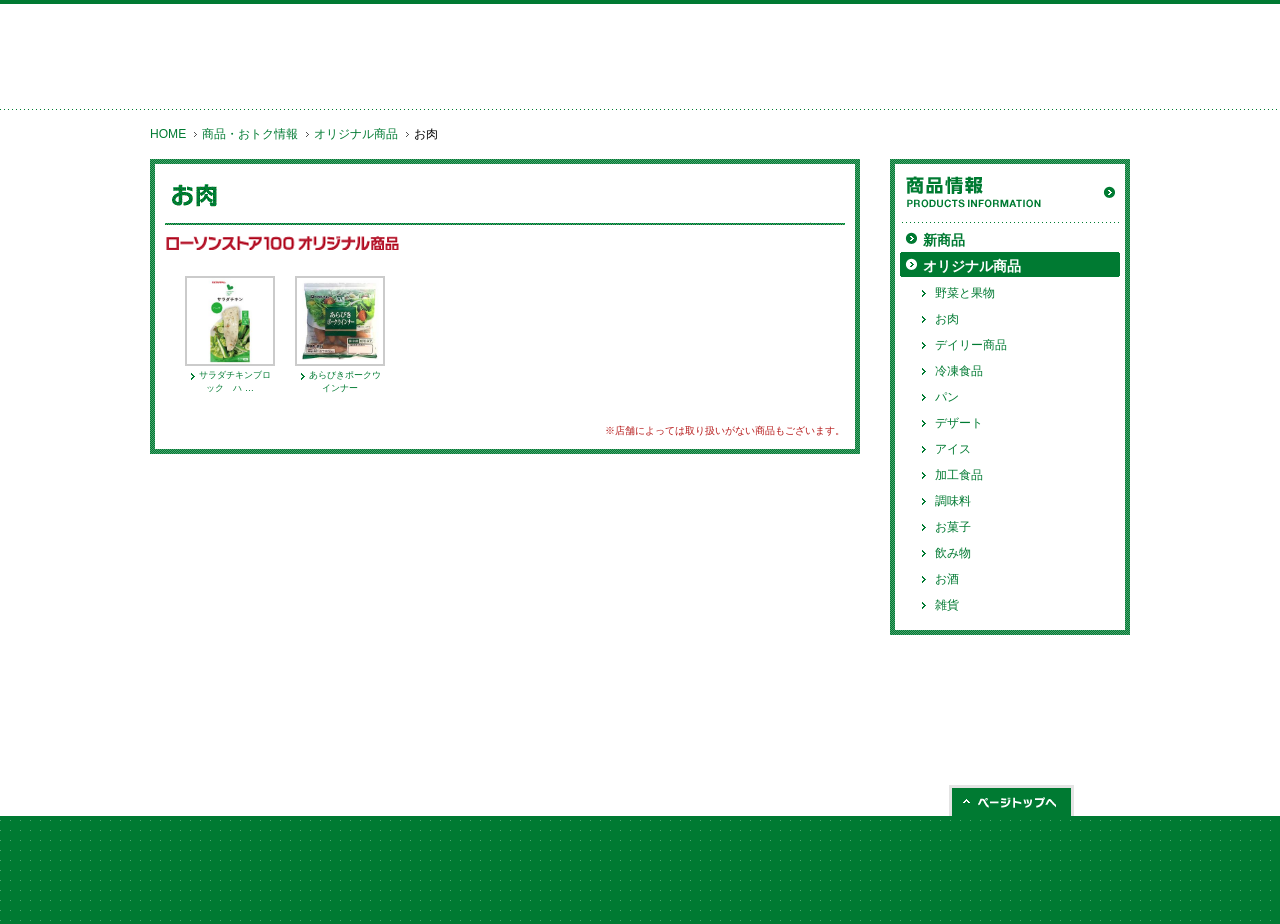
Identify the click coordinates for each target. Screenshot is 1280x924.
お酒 (947, 579)
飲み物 (953, 553)
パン (947, 397)
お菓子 (953, 527)
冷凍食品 (959, 371)
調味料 (953, 501)
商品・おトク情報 (250, 134)
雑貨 (947, 605)
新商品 (944, 240)
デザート (959, 423)
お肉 (947, 319)
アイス (953, 449)
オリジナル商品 (356, 134)
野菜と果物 (965, 293)
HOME (168, 134)
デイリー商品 (971, 345)
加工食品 (959, 475)
